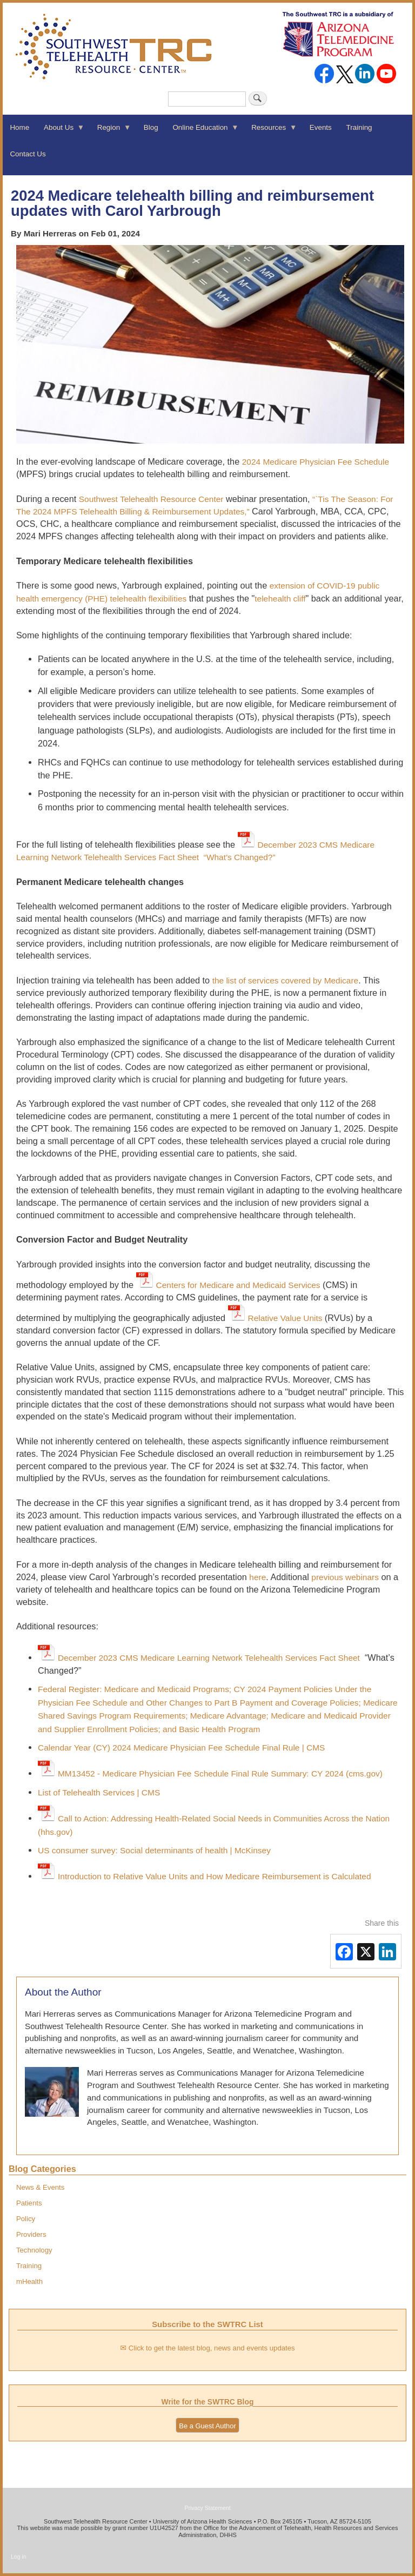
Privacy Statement (207, 2508)
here (257, 1577)
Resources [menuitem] (270, 130)
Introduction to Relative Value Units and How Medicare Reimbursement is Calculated (214, 1876)
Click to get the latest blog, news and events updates (212, 2348)
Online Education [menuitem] (202, 130)
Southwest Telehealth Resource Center (151, 499)
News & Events (40, 2187)
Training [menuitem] (359, 127)
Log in (18, 2556)
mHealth (29, 2281)
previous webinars (345, 1577)
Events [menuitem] (321, 127)
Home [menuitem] (19, 127)
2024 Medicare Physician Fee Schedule (315, 461)
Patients (29, 2203)
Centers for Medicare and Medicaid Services (238, 1285)
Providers (31, 2234)
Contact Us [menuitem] (27, 154)
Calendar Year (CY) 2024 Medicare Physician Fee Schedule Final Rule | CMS (181, 1747)
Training (29, 2266)
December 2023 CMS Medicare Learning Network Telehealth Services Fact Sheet (209, 1657)
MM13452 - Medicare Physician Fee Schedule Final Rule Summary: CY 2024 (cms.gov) (220, 1773)
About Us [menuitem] (61, 130)
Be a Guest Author (207, 2426)
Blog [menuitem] (151, 127)
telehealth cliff (280, 598)
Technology (34, 2250)
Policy (25, 2219)
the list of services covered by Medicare (285, 980)
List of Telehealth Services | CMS (99, 1792)
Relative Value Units (286, 1318)
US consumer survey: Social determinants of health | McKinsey (154, 1850)
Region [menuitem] (110, 130)
